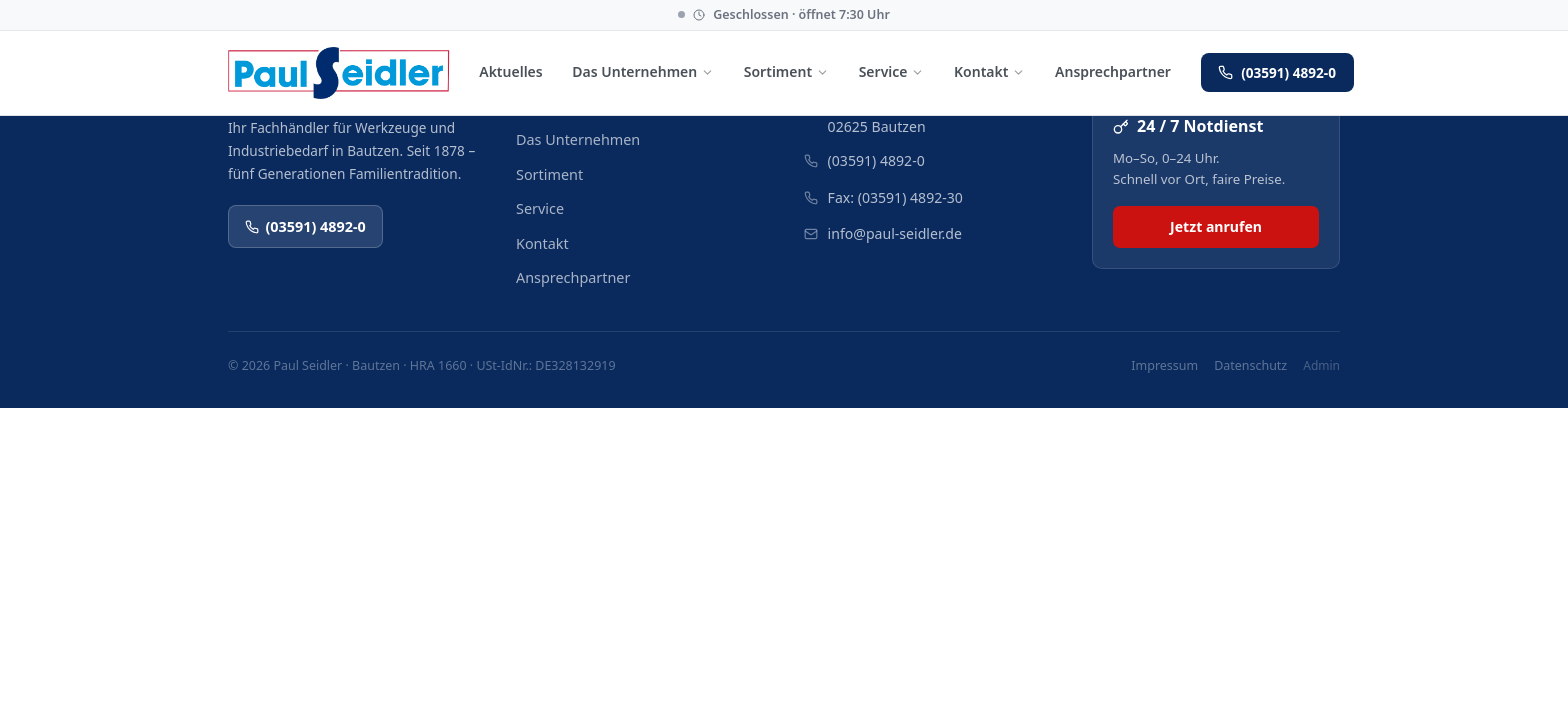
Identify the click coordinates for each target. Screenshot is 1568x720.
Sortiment (786, 71)
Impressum (1164, 365)
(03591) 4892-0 (1277, 72)
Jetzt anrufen (1216, 226)
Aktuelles (510, 71)
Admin (1321, 365)
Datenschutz (1250, 365)
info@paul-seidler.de (895, 233)
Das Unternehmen (643, 71)
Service (892, 71)
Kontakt (989, 71)
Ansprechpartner (1113, 71)
